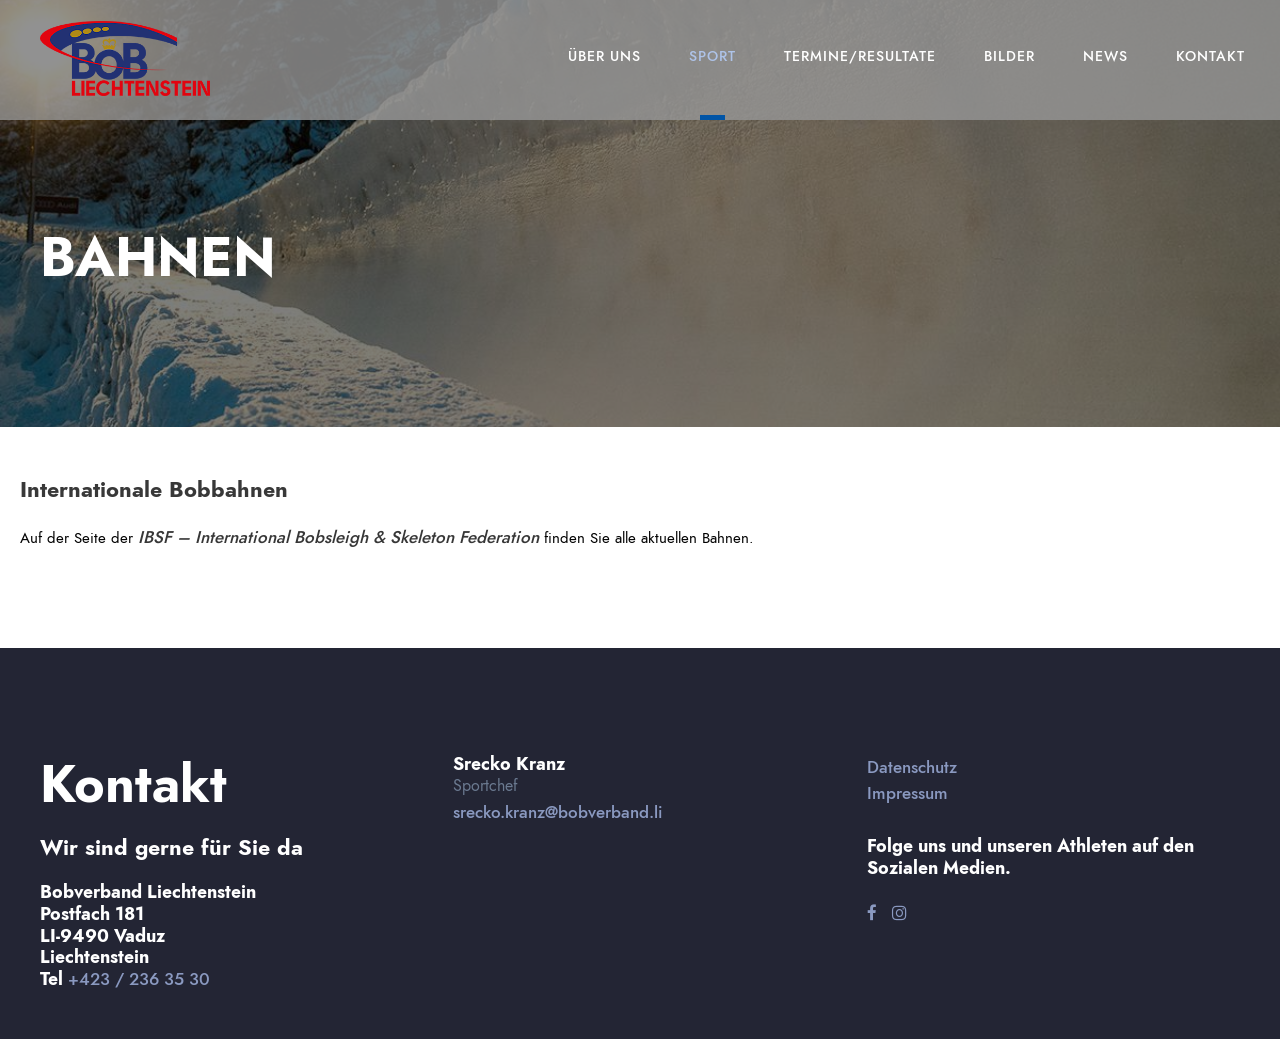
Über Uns (604, 56)
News (1105, 56)
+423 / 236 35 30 (139, 979)
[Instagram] (899, 913)
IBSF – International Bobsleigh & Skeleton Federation (338, 537)
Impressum (907, 793)
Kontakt (1210, 56)
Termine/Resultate (860, 56)
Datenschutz (912, 767)
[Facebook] (872, 913)
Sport (712, 56)
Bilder (1009, 56)
